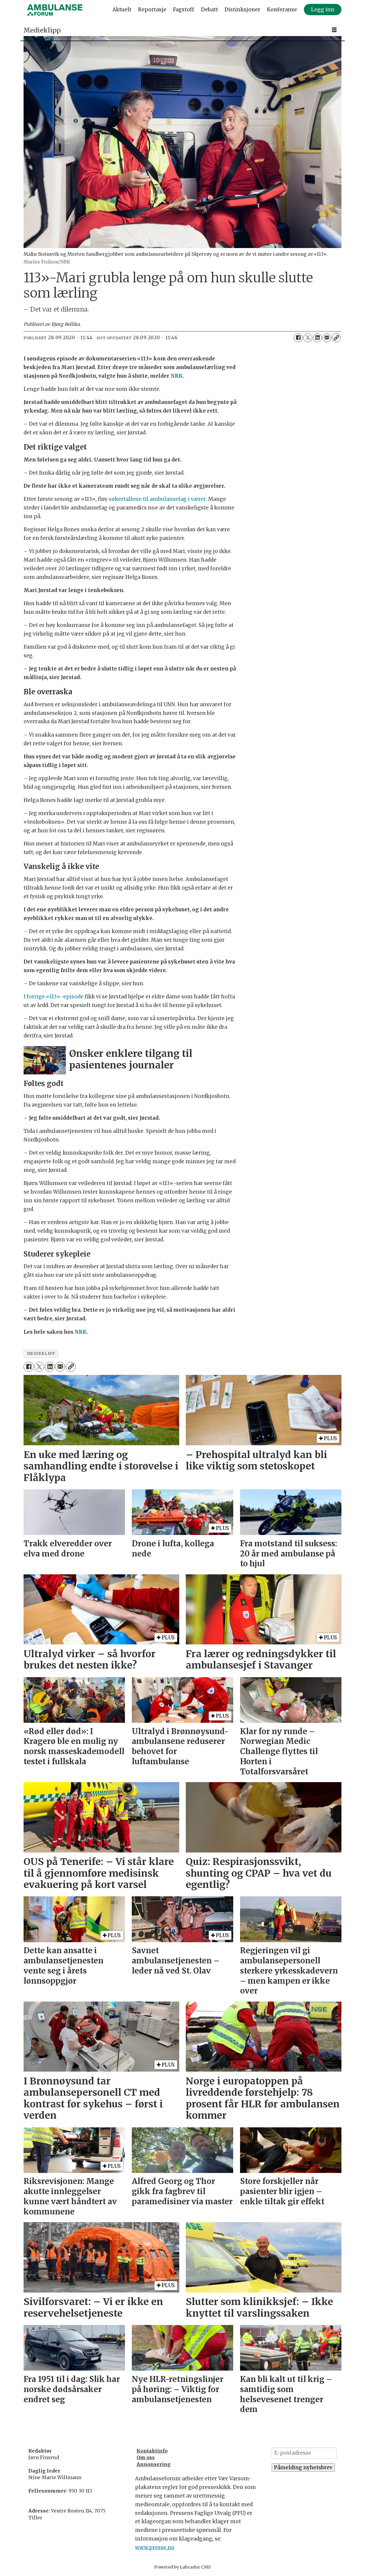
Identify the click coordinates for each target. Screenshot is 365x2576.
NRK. (177, 376)
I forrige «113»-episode (53, 996)
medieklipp (41, 1353)
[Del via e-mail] (326, 337)
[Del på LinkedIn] (317, 337)
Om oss (146, 2457)
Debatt (209, 9)
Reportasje (152, 9)
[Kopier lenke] (336, 337)
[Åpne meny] (334, 30)
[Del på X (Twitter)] (307, 337)
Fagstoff (183, 9)
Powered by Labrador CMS (182, 2567)
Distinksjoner (242, 9)
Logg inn (322, 9)
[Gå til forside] (55, 9)
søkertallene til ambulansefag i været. (158, 499)
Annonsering (154, 2464)
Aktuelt (122, 9)
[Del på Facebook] (298, 337)
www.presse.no (154, 2547)
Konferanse (282, 9)
